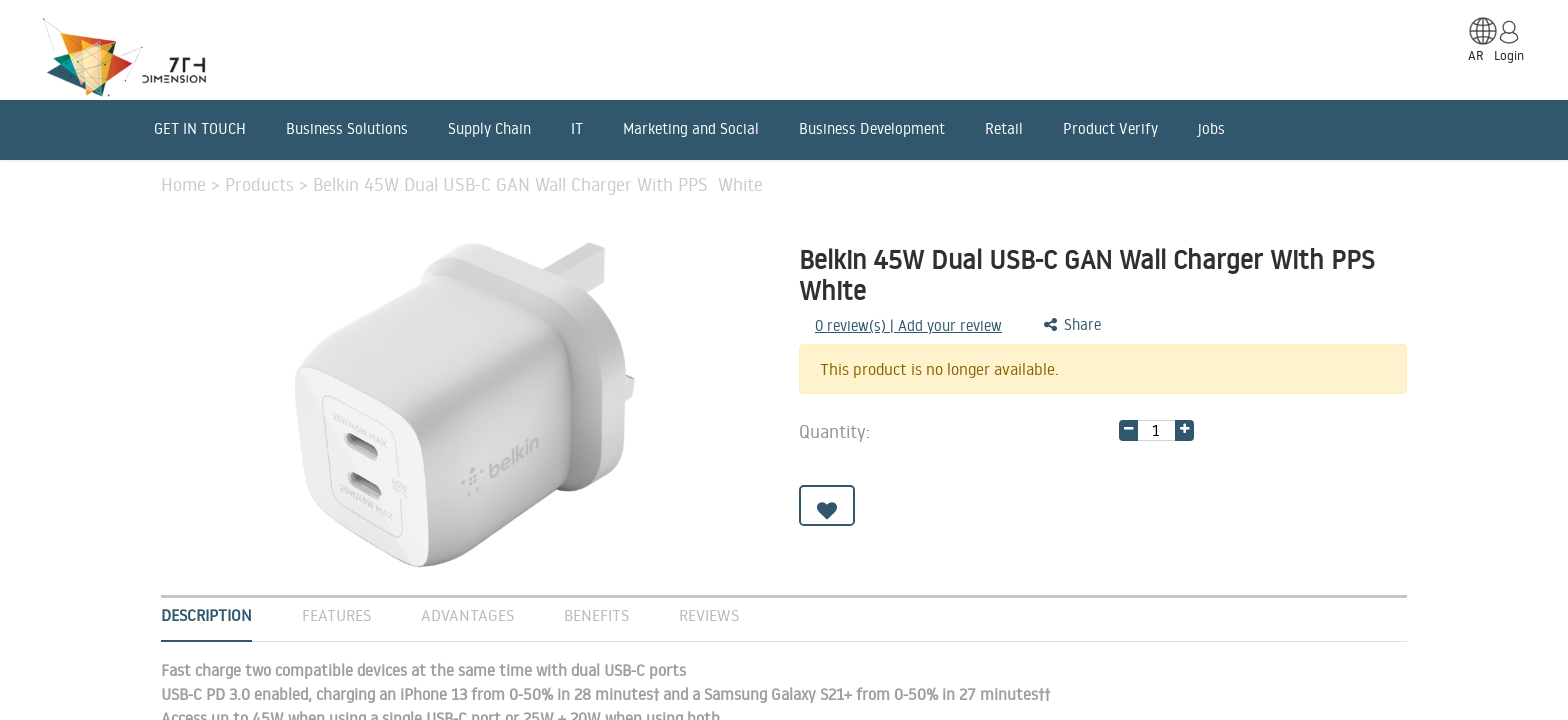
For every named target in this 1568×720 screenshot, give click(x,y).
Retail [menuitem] (1004, 128)
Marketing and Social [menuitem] (691, 128)
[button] (827, 505)
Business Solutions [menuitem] (347, 128)
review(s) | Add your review (908, 325)
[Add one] (1184, 430)
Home (186, 184)
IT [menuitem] (577, 128)
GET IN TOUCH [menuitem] (200, 128)
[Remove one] (1128, 430)
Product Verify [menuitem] (1110, 128)
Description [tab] (206, 615)
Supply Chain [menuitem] (489, 128)
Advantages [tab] (467, 615)
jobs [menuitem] (1211, 128)
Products (262, 184)
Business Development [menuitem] (872, 128)
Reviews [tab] (709, 615)
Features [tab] (336, 615)
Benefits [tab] (596, 615)
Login (1509, 55)
